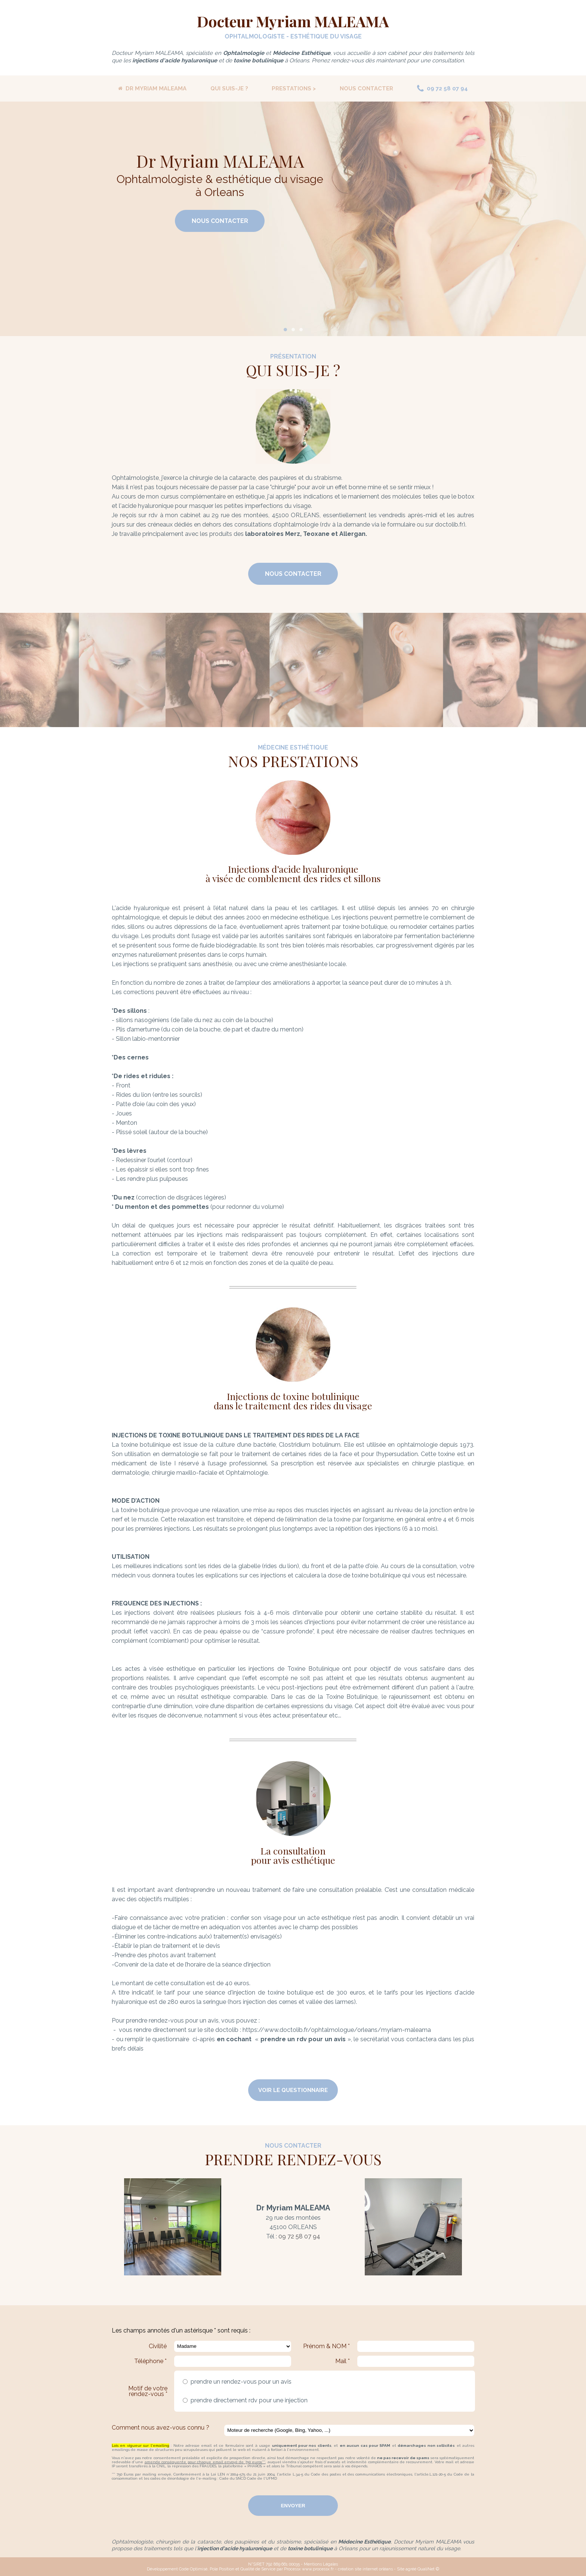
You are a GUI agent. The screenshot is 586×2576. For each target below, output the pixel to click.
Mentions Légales (321, 2564)
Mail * (342, 2361)
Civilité (158, 2346)
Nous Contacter (220, 220)
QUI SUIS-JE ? (229, 88)
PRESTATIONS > (294, 88)
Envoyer (293, 2505)
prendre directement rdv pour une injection (248, 2400)
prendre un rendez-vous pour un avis (240, 2381)
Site (400, 2569)
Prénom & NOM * (326, 2346)
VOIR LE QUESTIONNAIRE (293, 2090)
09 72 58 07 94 (442, 88)
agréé (410, 2569)
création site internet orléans (365, 2569)
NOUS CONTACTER (366, 88)
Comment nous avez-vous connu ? (160, 2427)
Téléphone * (150, 2361)
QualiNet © (428, 2569)
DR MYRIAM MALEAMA (152, 88)
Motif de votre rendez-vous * (147, 2391)
